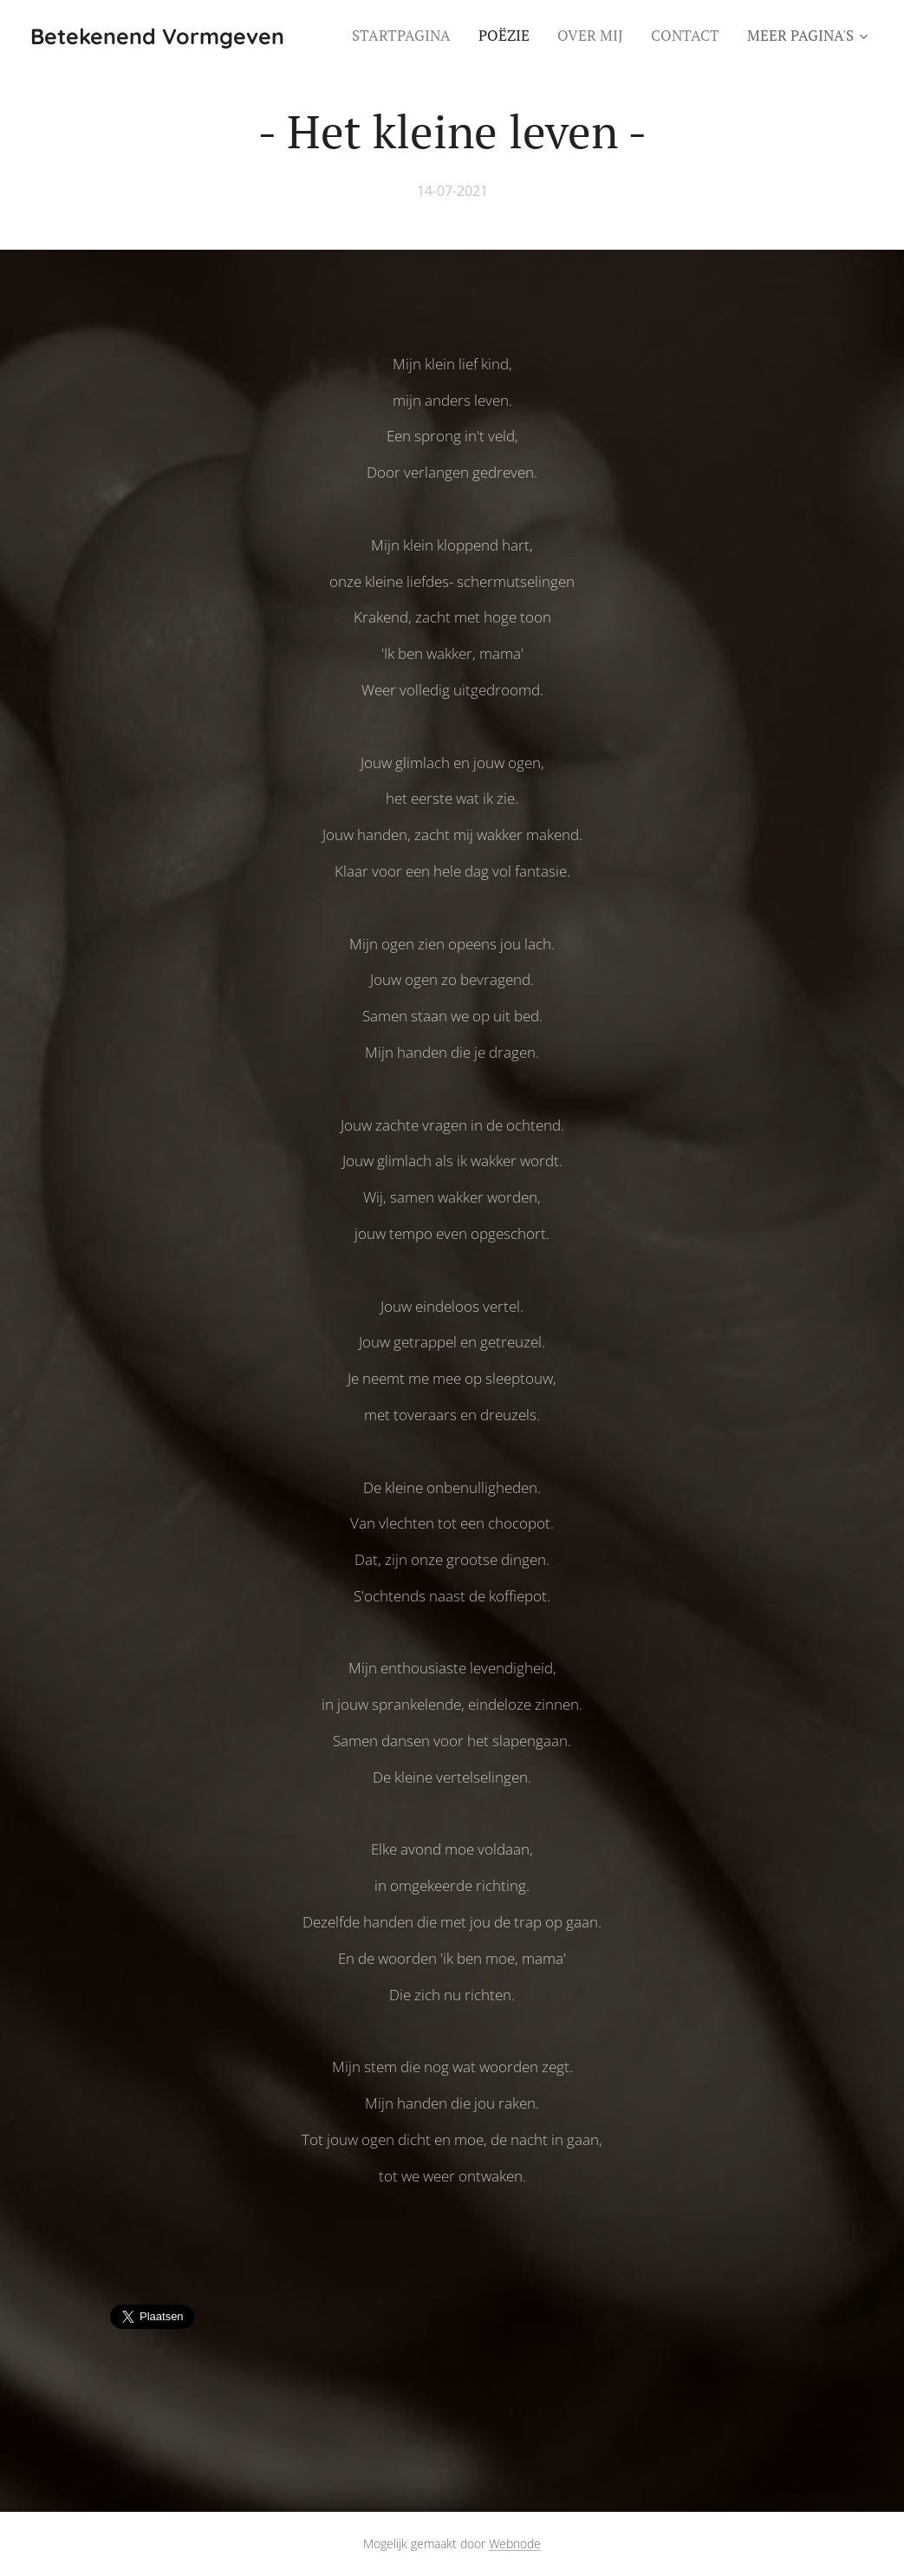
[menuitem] (406, 35)
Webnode (515, 2543)
